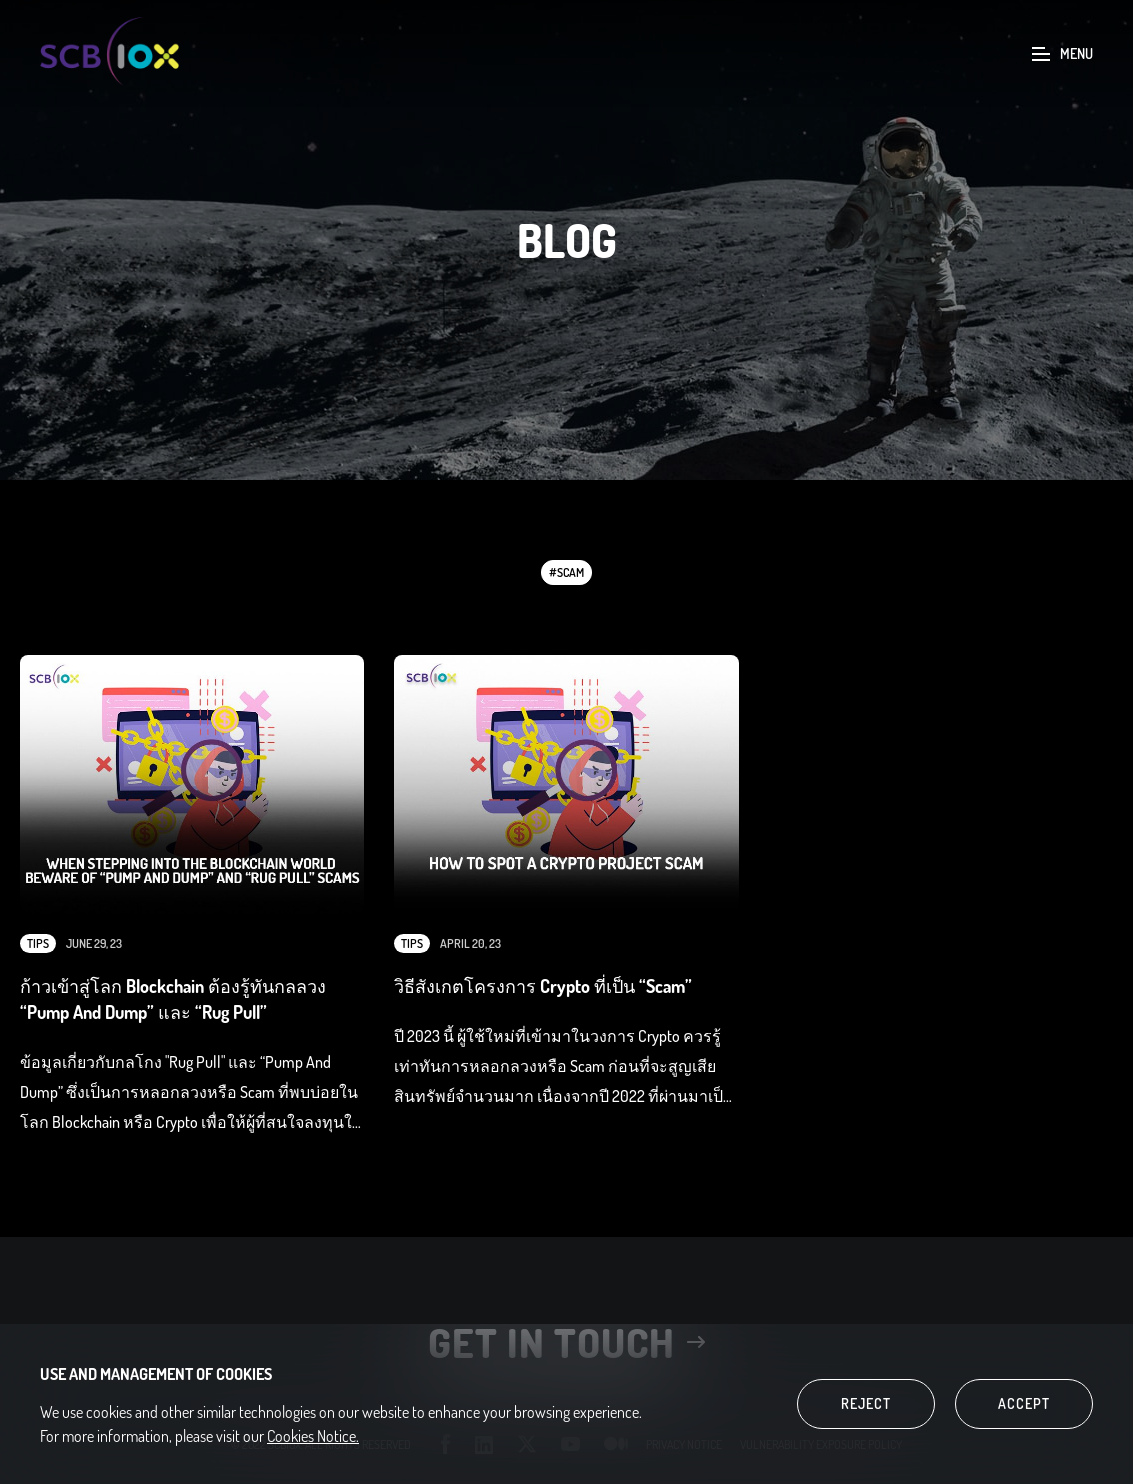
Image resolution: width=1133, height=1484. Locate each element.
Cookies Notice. (313, 1436)
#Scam (566, 572)
